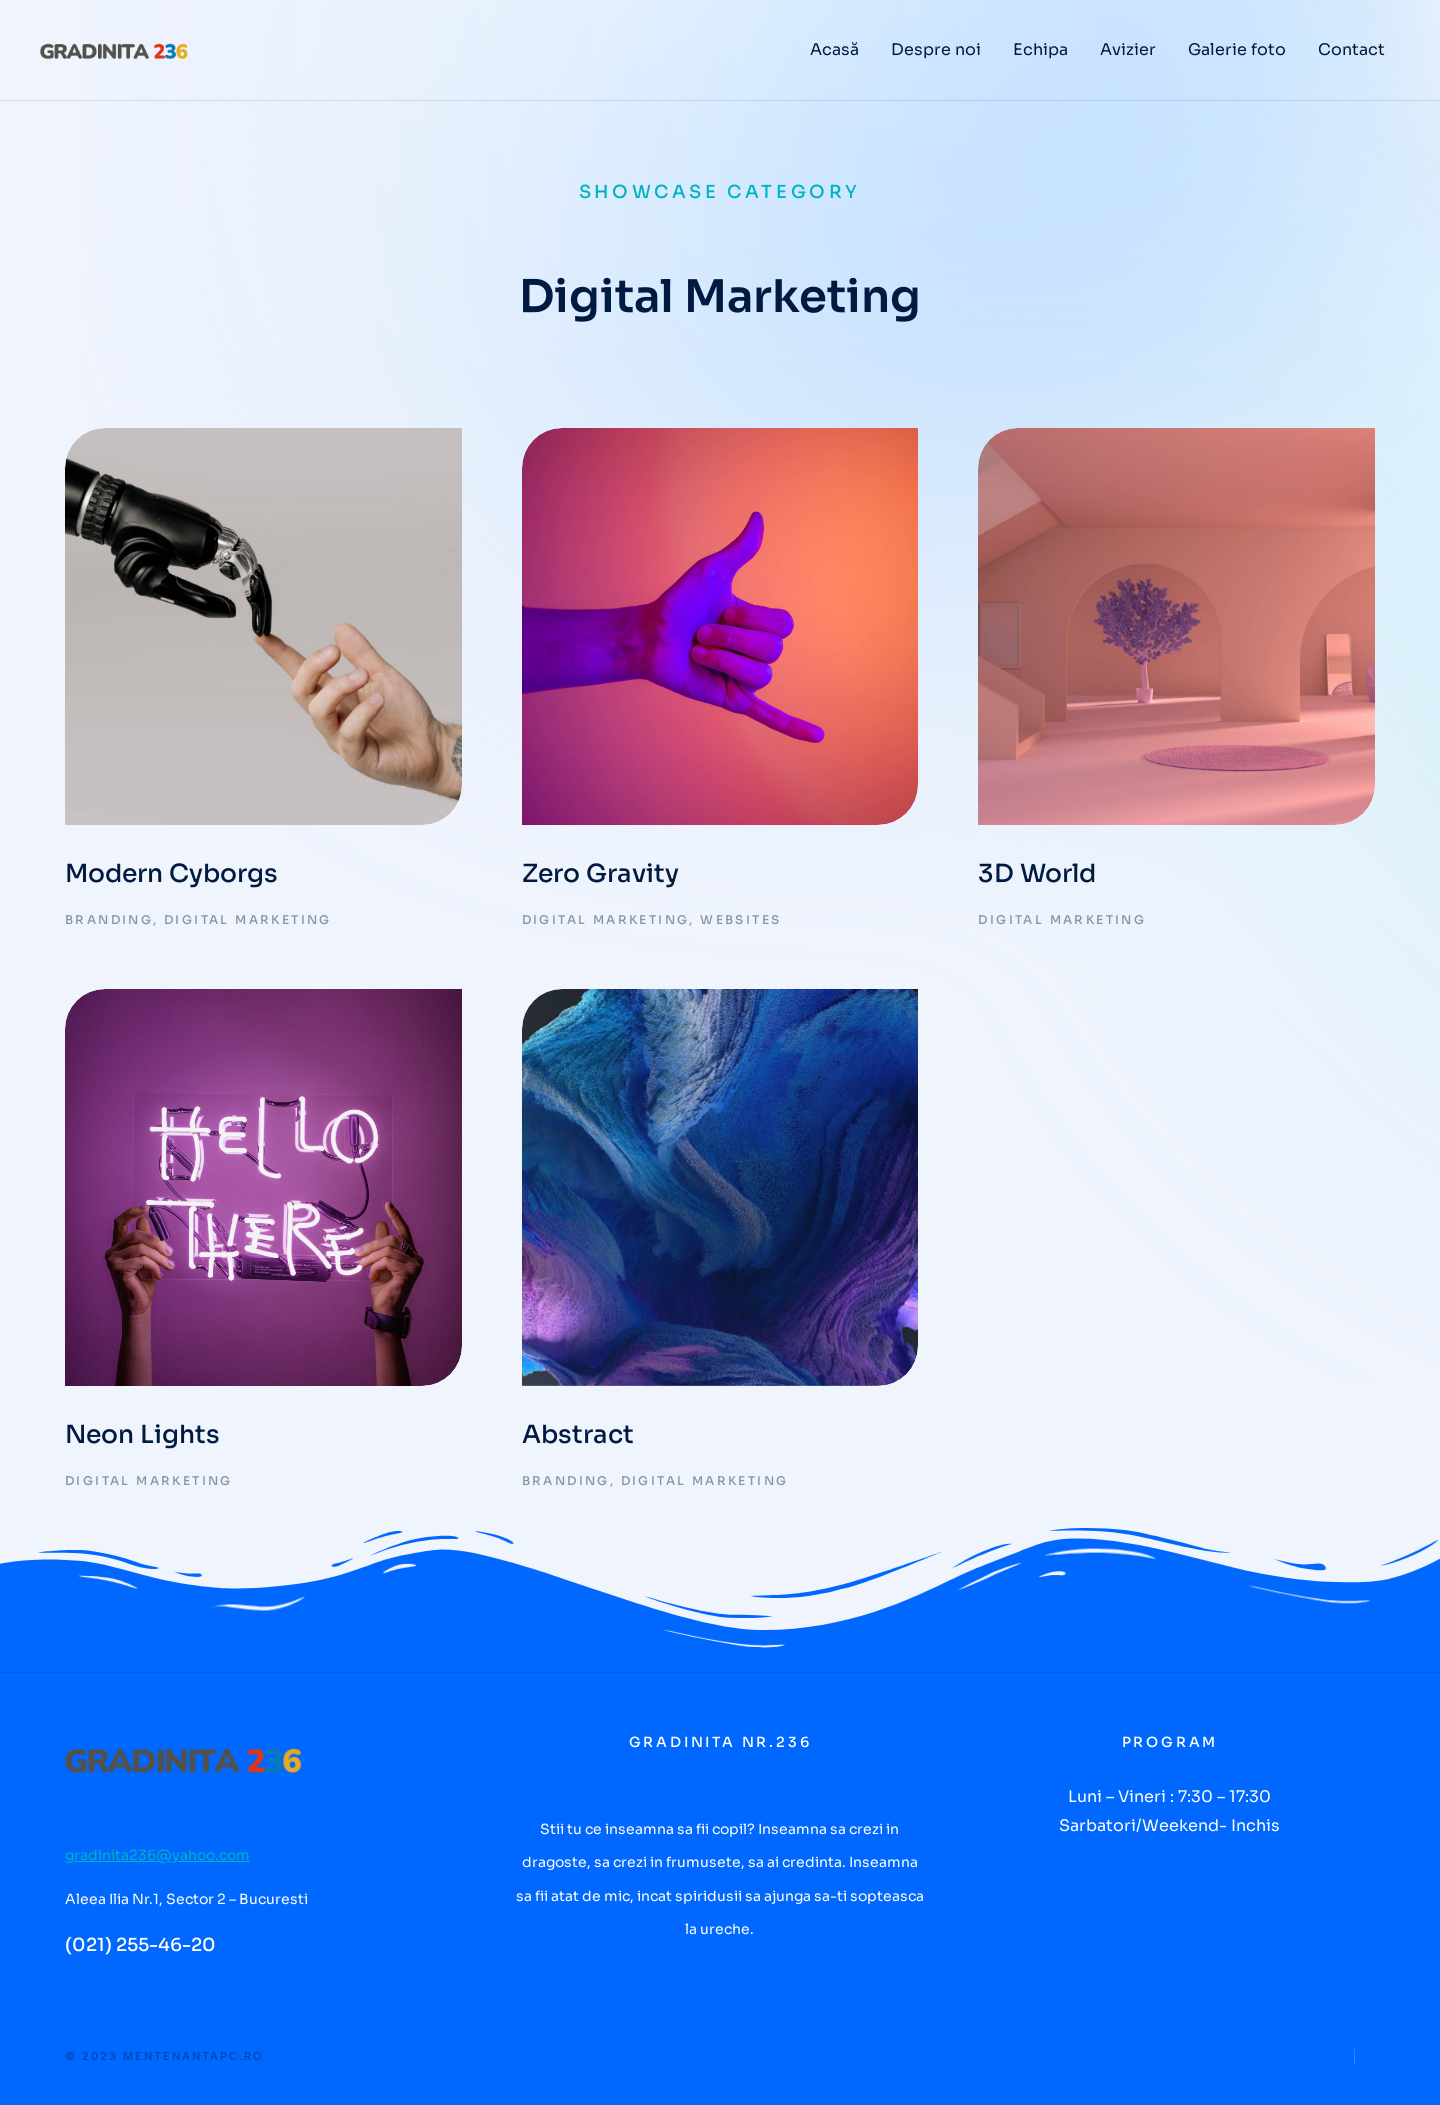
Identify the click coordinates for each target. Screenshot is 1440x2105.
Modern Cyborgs (171, 873)
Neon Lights (142, 1434)
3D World (1037, 873)
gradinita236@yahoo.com (157, 1855)
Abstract (578, 1434)
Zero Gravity (600, 873)
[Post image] (263, 626)
